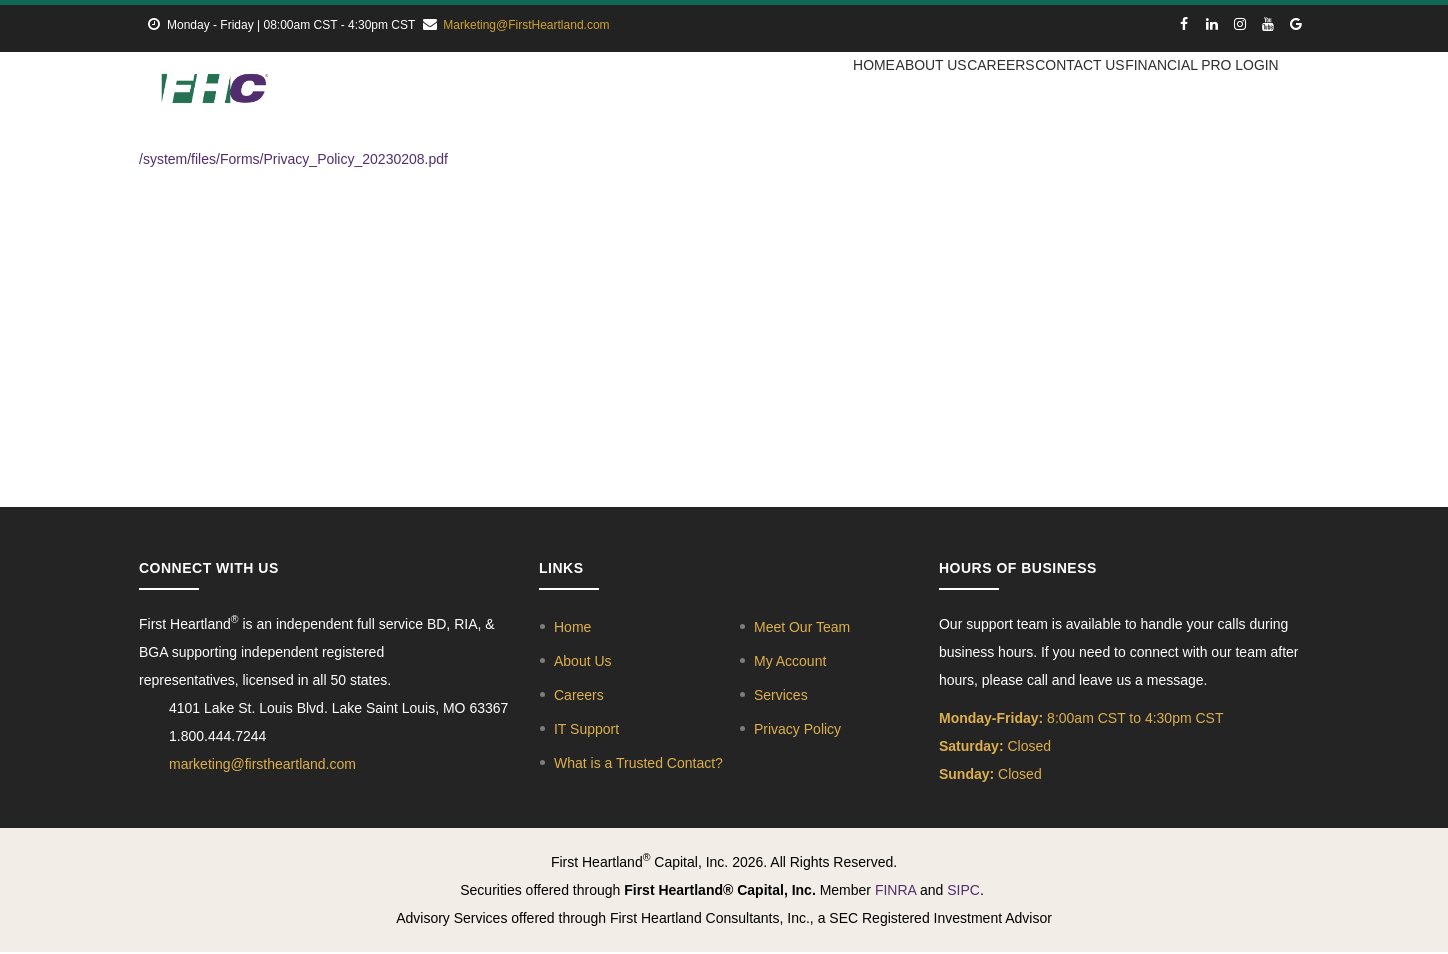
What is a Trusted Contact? (638, 764)
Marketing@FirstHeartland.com (526, 25)
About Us (892, 92)
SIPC (963, 891)
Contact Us (1069, 92)
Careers (976, 92)
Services (781, 696)
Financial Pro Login (1199, 92)
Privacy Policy (797, 730)
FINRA (895, 891)
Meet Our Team (802, 628)
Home (819, 92)
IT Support (586, 730)
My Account (790, 662)
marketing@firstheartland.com (262, 765)
